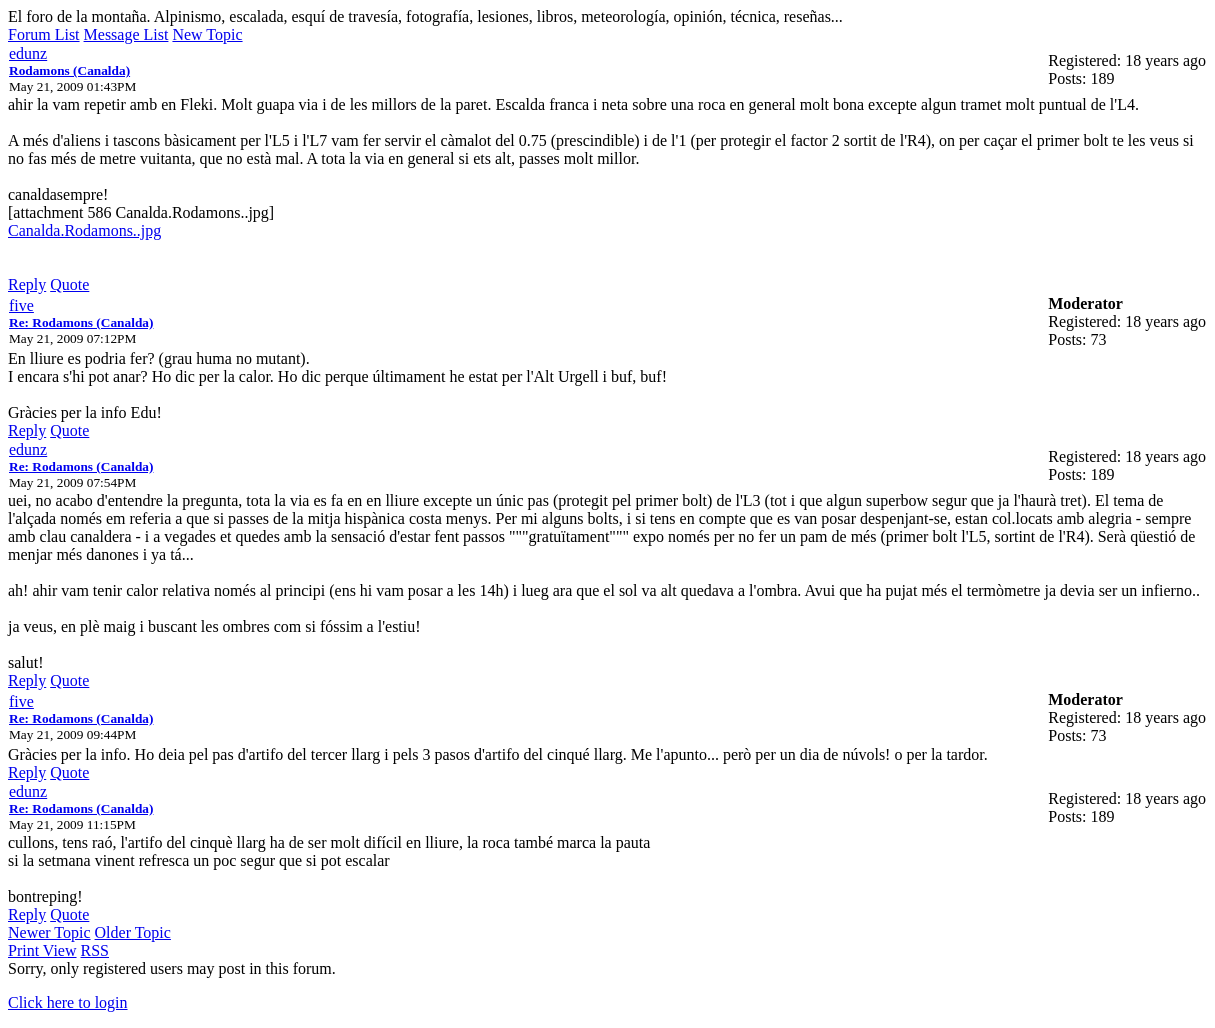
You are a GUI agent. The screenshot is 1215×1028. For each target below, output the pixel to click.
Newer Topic (49, 932)
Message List (126, 34)
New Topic (207, 34)
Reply (27, 284)
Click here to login (68, 1002)
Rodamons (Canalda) (69, 70)
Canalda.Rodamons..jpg (84, 230)
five (21, 305)
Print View (42, 950)
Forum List (44, 34)
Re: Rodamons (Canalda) (81, 322)
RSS (95, 950)
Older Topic (133, 932)
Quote (69, 284)
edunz (28, 53)
